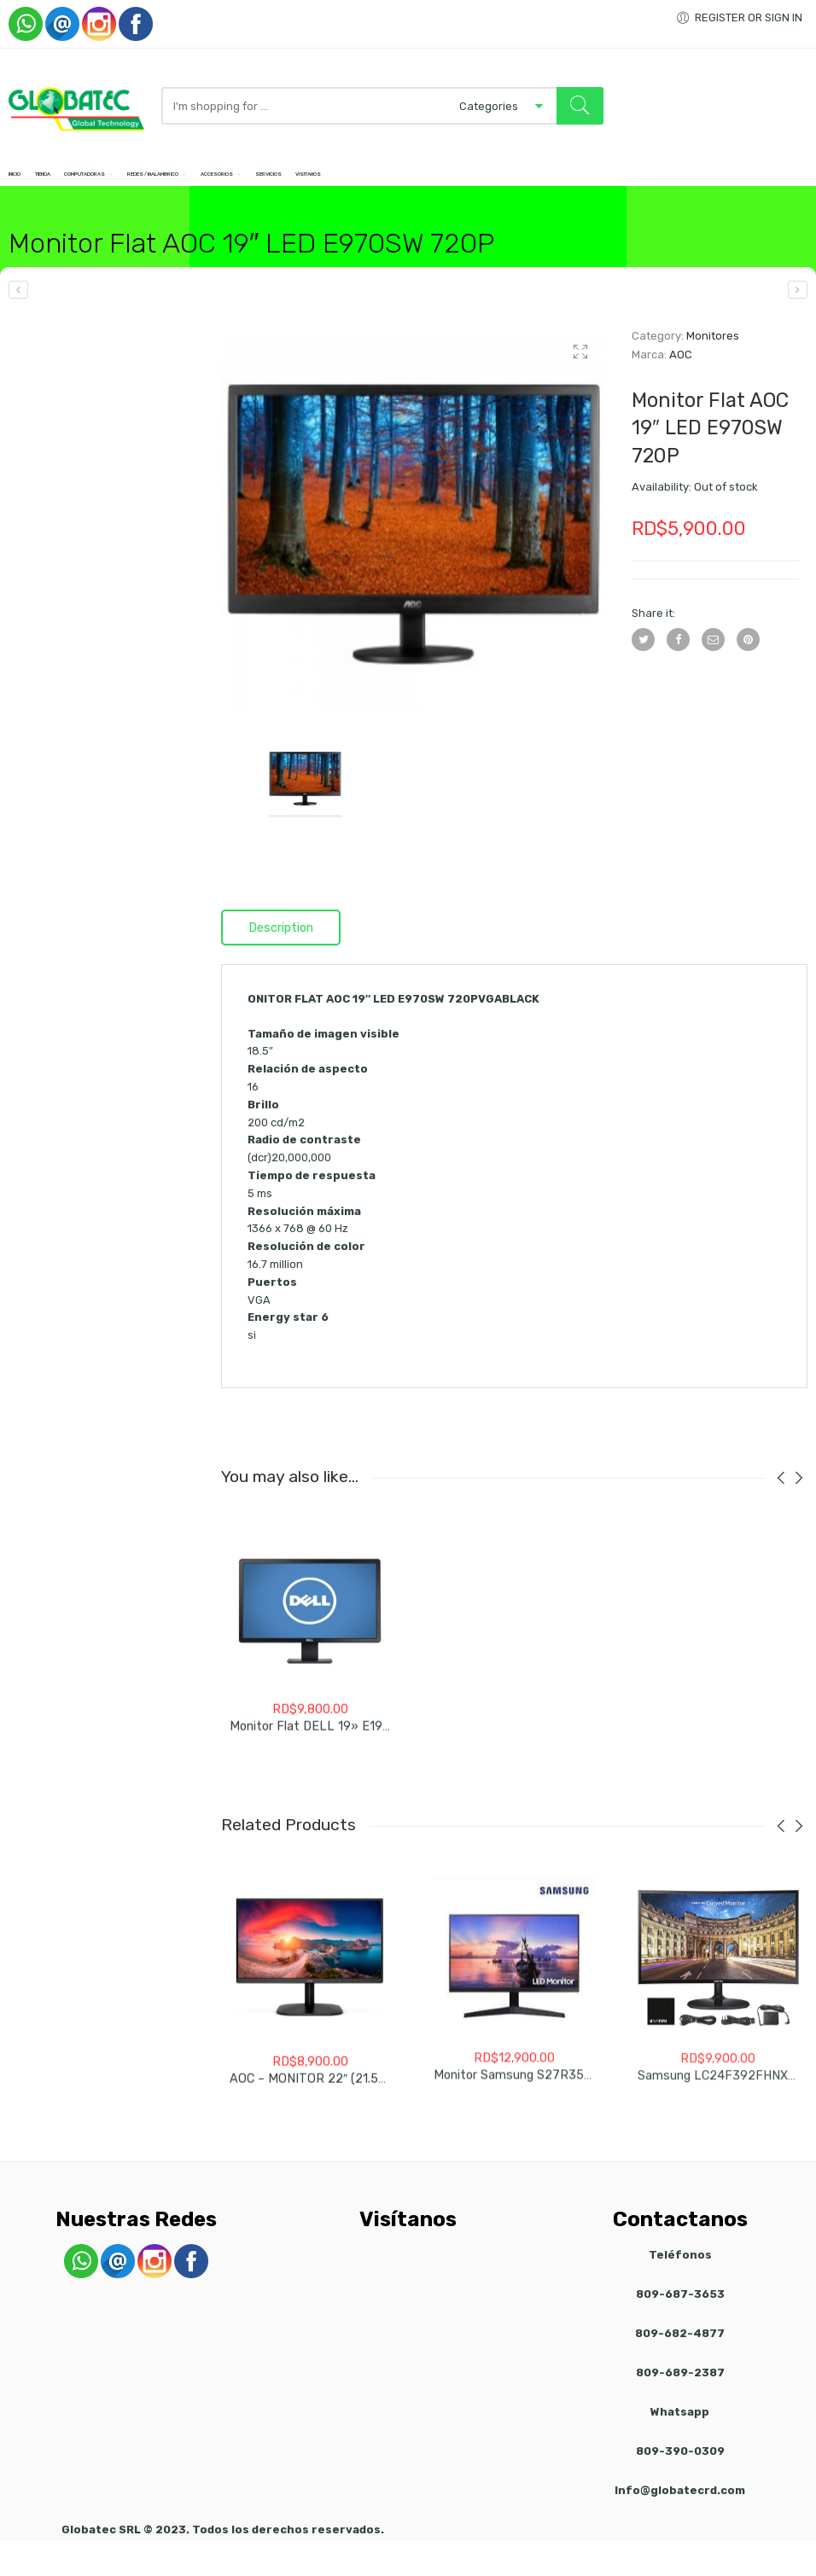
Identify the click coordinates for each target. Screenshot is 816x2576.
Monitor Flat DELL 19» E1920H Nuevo (338, 1752)
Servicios (463, 182)
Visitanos (533, 182)
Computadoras (151, 182)
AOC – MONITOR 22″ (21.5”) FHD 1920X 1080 (358, 2104)
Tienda (74, 182)
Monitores (712, 353)
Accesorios (378, 182)
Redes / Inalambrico (269, 182)
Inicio (22, 182)
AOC (680, 372)
